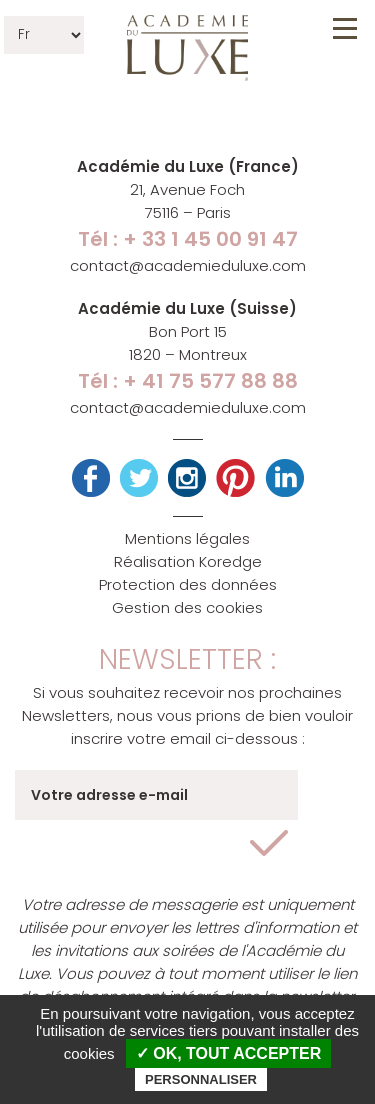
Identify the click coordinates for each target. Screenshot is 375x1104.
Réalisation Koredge (188, 561)
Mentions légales (187, 538)
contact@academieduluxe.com (188, 265)
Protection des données (188, 584)
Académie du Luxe (187, 48)
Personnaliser (201, 1079)
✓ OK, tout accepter (228, 1053)
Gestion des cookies (187, 607)
